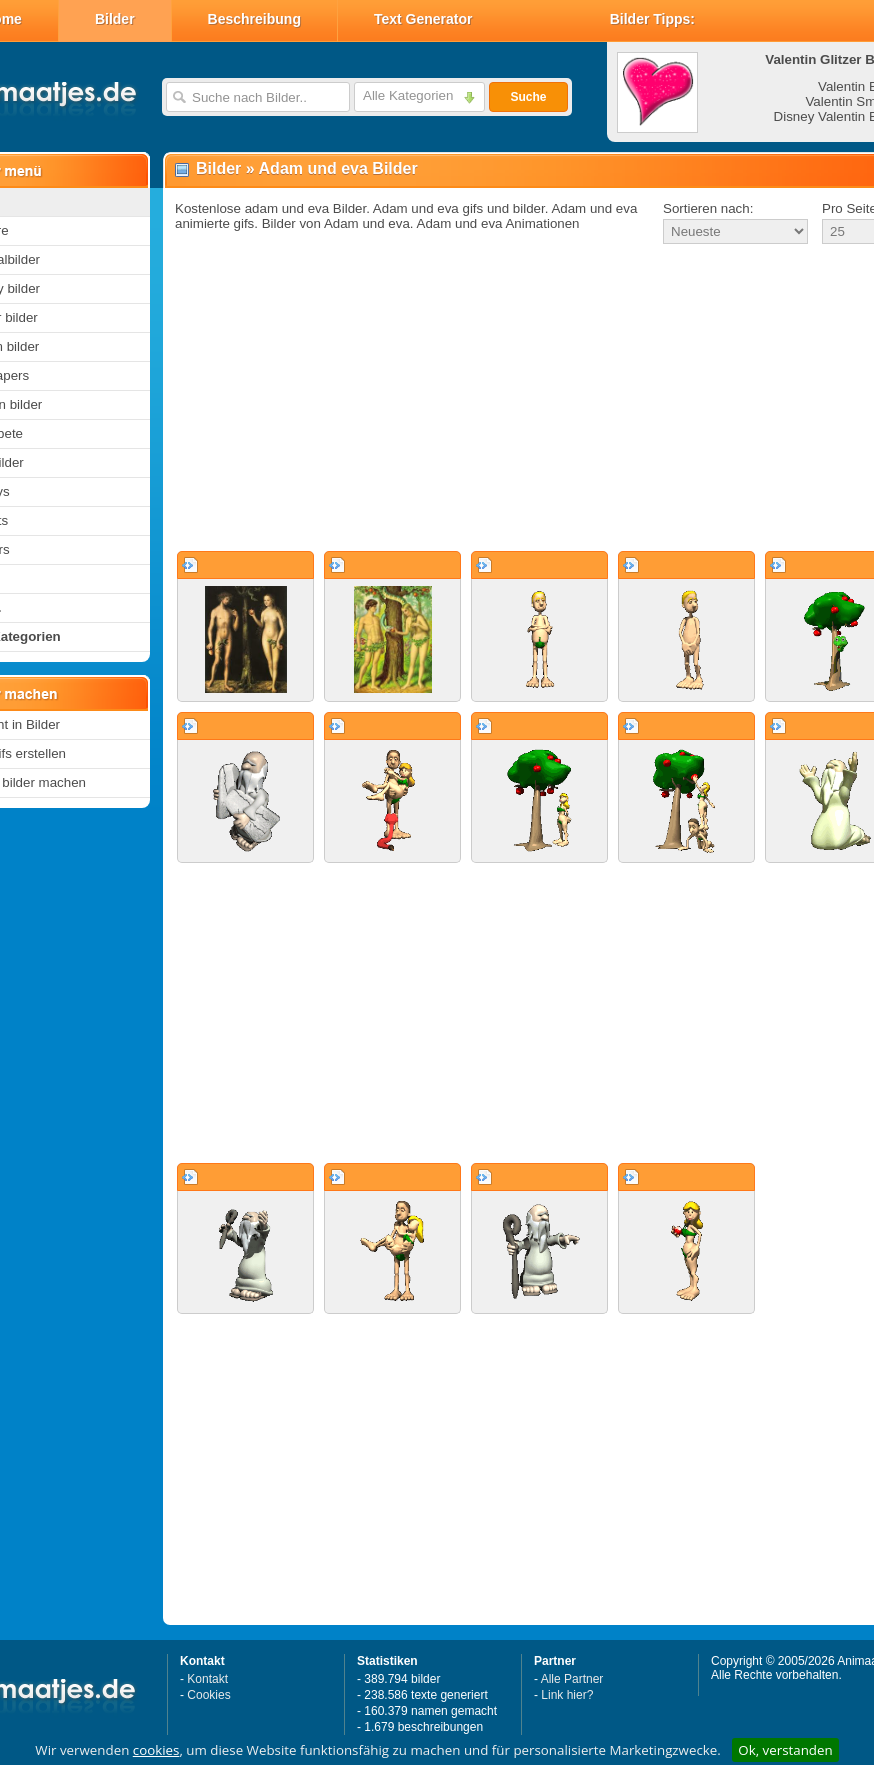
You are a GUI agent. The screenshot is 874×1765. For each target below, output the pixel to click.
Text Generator (423, 19)
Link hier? (567, 1695)
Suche (528, 97)
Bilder (115, 19)
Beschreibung (254, 19)
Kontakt (207, 1679)
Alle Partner (572, 1679)
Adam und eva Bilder (338, 168)
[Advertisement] (498, 399)
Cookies (208, 1695)
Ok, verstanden (785, 1750)
